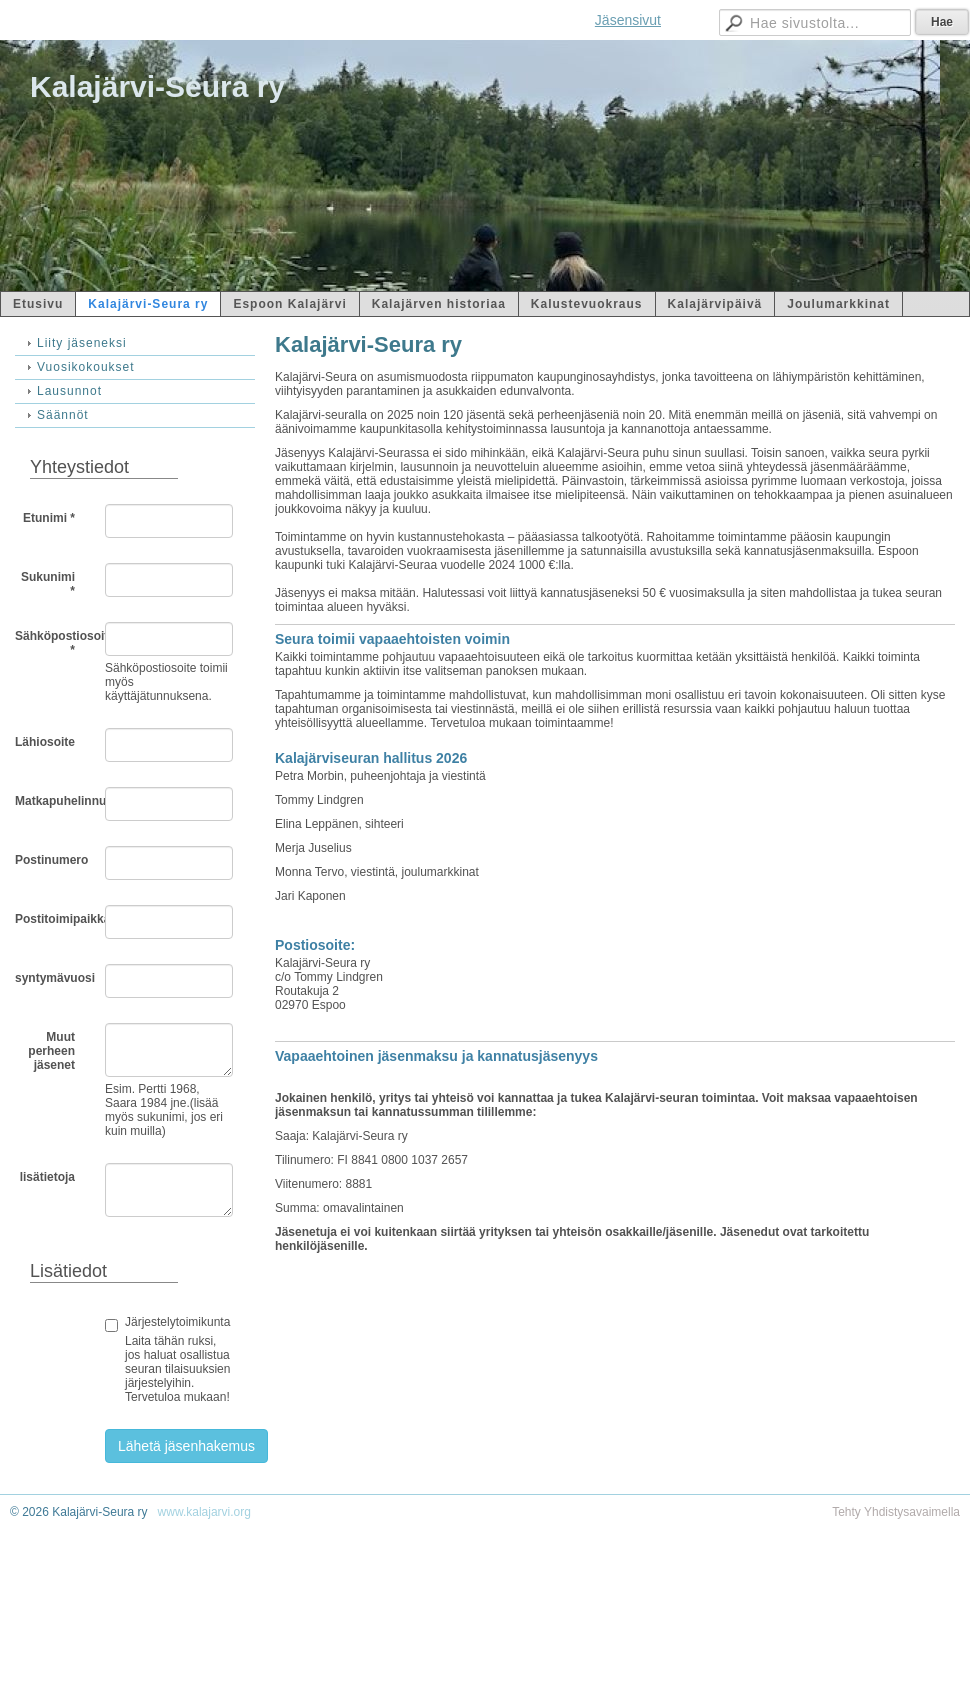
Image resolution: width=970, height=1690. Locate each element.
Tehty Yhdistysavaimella (896, 1512)
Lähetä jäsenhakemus (186, 1446)
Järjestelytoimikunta (177, 1322)
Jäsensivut (628, 20)
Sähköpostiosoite (52, 643)
